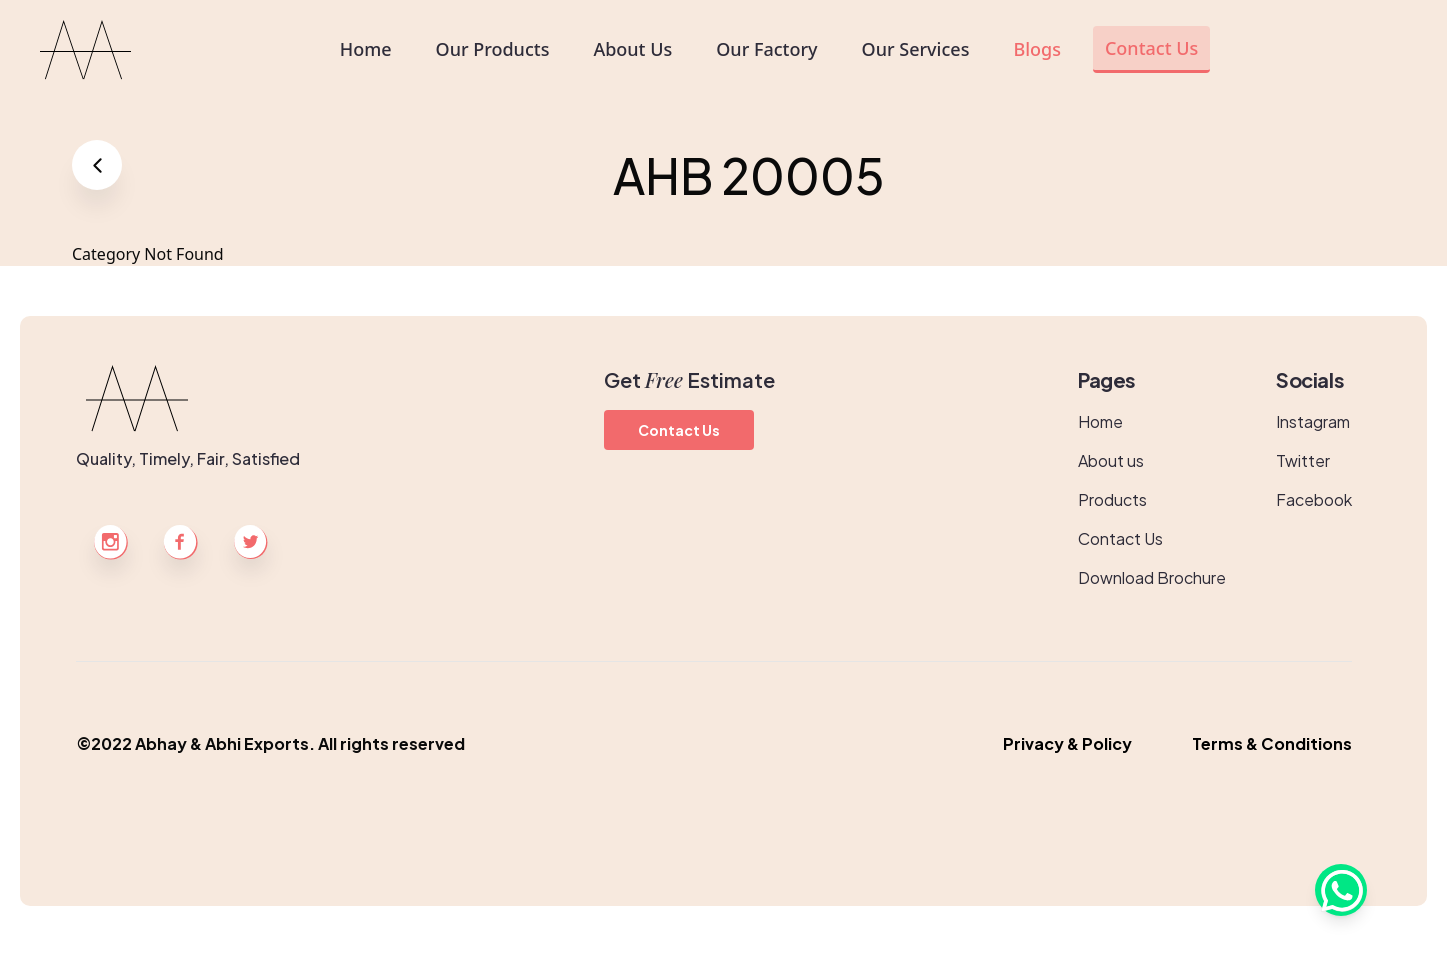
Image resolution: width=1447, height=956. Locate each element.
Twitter (1303, 460)
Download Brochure (1152, 577)
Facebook (1314, 499)
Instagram (1313, 421)
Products (1112, 499)
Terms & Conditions (1272, 743)
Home (1100, 421)
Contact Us (679, 430)
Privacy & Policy (1067, 743)
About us (1111, 460)
